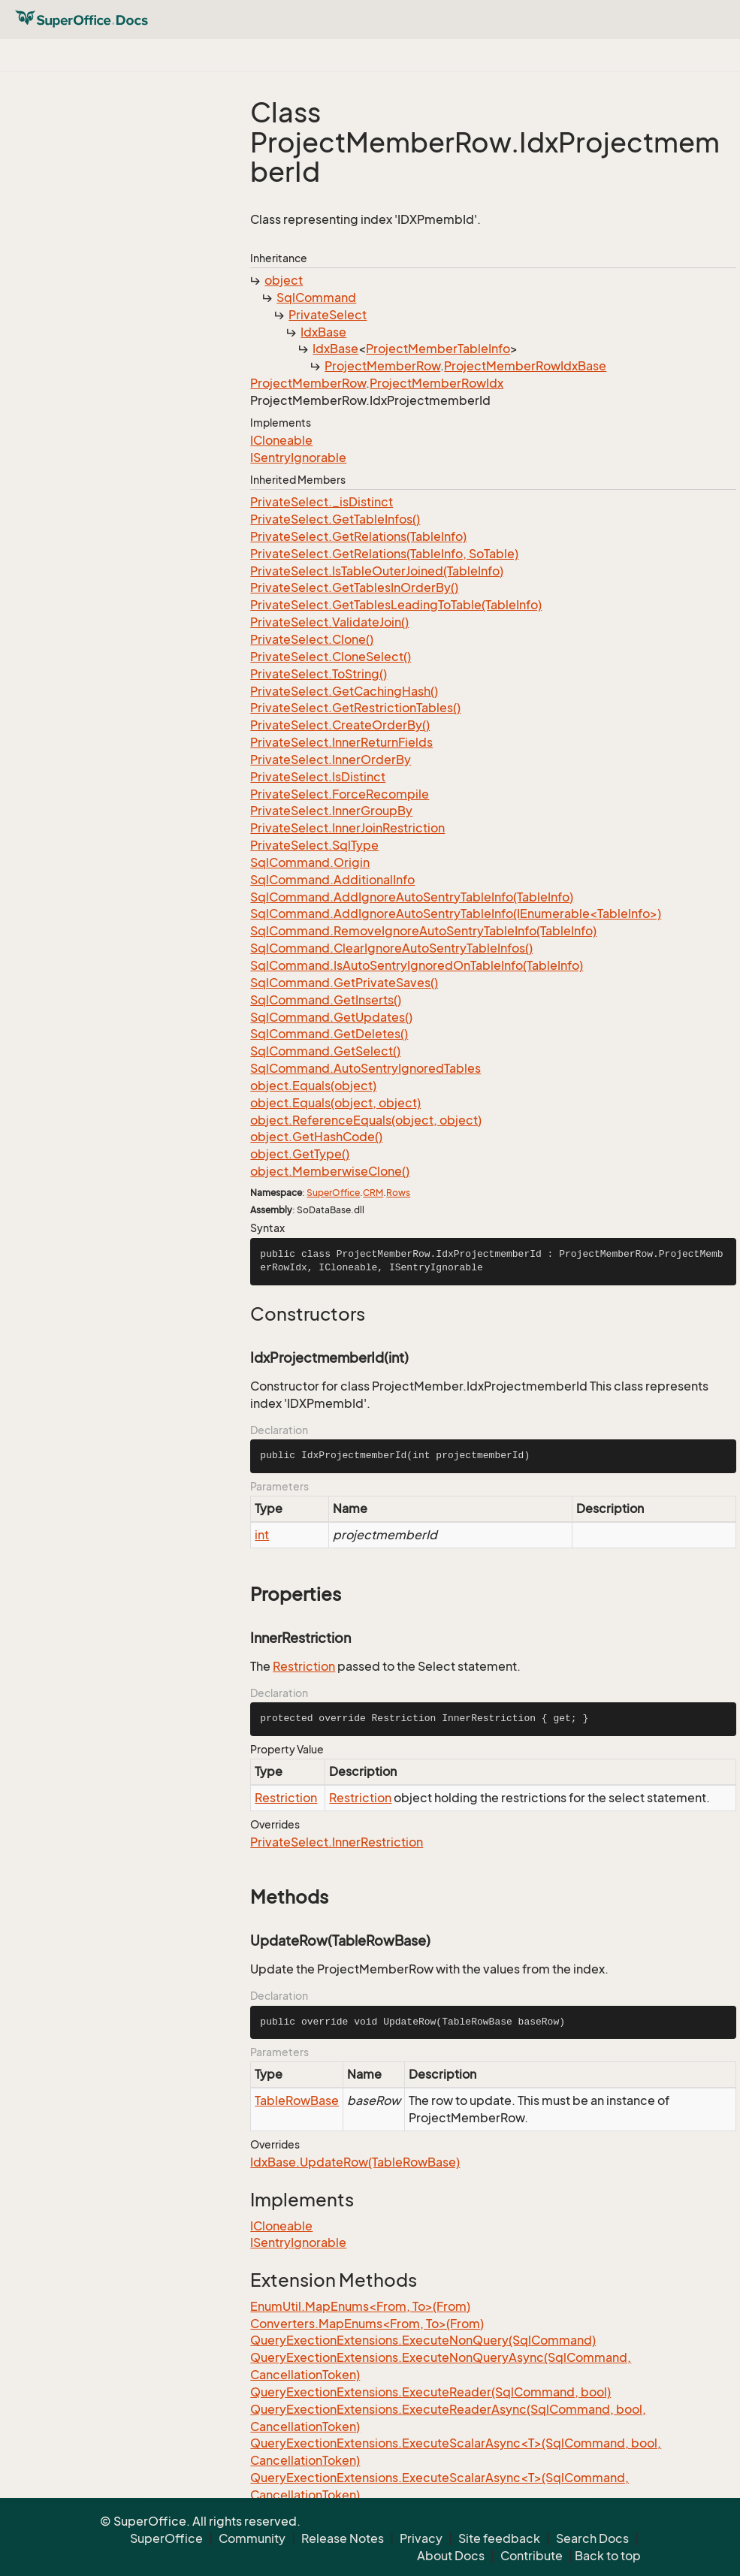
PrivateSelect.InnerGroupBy (331, 810)
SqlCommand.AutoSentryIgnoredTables (365, 1068)
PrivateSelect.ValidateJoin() (329, 622)
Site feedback (499, 2538)
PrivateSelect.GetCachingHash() (344, 691)
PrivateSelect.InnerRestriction (336, 1842)
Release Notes (342, 2538)
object (283, 280)
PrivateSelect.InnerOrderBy (330, 759)
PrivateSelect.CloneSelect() (330, 656)
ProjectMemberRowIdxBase (525, 365)
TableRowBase (297, 2100)
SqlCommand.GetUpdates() (331, 1017)
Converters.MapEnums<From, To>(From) (367, 2323)
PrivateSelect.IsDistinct (317, 776)
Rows (398, 1192)
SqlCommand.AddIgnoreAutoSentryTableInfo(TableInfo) (411, 896)
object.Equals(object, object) (335, 1102)
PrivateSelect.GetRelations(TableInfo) (358, 536)
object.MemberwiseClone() (329, 1171)
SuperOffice (333, 1192)
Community (252, 2538)
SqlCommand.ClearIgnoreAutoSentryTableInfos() (391, 948)
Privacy (421, 2538)
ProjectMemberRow (382, 365)
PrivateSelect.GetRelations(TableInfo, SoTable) (384, 553)
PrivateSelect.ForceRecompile (339, 794)
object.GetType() (299, 1153)
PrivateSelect (327, 314)
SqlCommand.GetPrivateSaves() (344, 982)
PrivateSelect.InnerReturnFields (341, 742)
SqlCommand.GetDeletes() (329, 1033)
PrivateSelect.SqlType (314, 845)
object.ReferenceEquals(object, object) (366, 1120)
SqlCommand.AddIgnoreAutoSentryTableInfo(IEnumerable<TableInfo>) (455, 913)
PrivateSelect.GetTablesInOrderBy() (354, 587)
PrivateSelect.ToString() (318, 673)
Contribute (531, 2555)
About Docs (451, 2555)
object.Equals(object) (313, 1085)
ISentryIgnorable (298, 457)
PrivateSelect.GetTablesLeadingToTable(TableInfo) (396, 604)
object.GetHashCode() (316, 1136)
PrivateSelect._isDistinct (321, 501)
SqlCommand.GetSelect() (325, 1050)
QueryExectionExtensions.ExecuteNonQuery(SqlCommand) (423, 2340)
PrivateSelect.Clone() (311, 639)
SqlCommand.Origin (310, 862)
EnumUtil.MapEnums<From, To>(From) (360, 2306)
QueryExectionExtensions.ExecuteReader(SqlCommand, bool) (430, 2391)
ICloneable (281, 440)
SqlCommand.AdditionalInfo (332, 879)
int (262, 1534)
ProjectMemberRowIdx (436, 383)
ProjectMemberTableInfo (438, 348)
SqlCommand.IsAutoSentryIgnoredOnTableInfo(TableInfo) (416, 965)
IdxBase (323, 332)
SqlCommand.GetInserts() (325, 999)
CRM (373, 1192)
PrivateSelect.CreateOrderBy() (340, 724)
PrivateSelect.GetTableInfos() (335, 519)
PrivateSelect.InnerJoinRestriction (347, 827)
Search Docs (592, 2538)
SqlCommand (316, 297)
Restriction (304, 1666)
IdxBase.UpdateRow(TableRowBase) (355, 2162)
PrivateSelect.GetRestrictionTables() (355, 707)
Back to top (608, 2555)
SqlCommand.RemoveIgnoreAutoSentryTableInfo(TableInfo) (423, 930)
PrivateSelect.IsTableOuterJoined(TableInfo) (376, 570)
